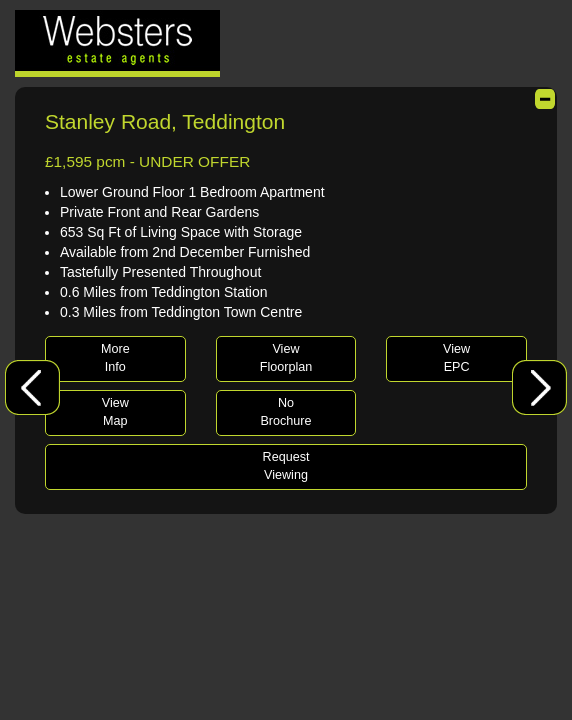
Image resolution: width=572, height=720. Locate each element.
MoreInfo (115, 358)
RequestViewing (286, 466)
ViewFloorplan (286, 358)
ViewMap (115, 412)
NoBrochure (285, 412)
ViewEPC (456, 358)
